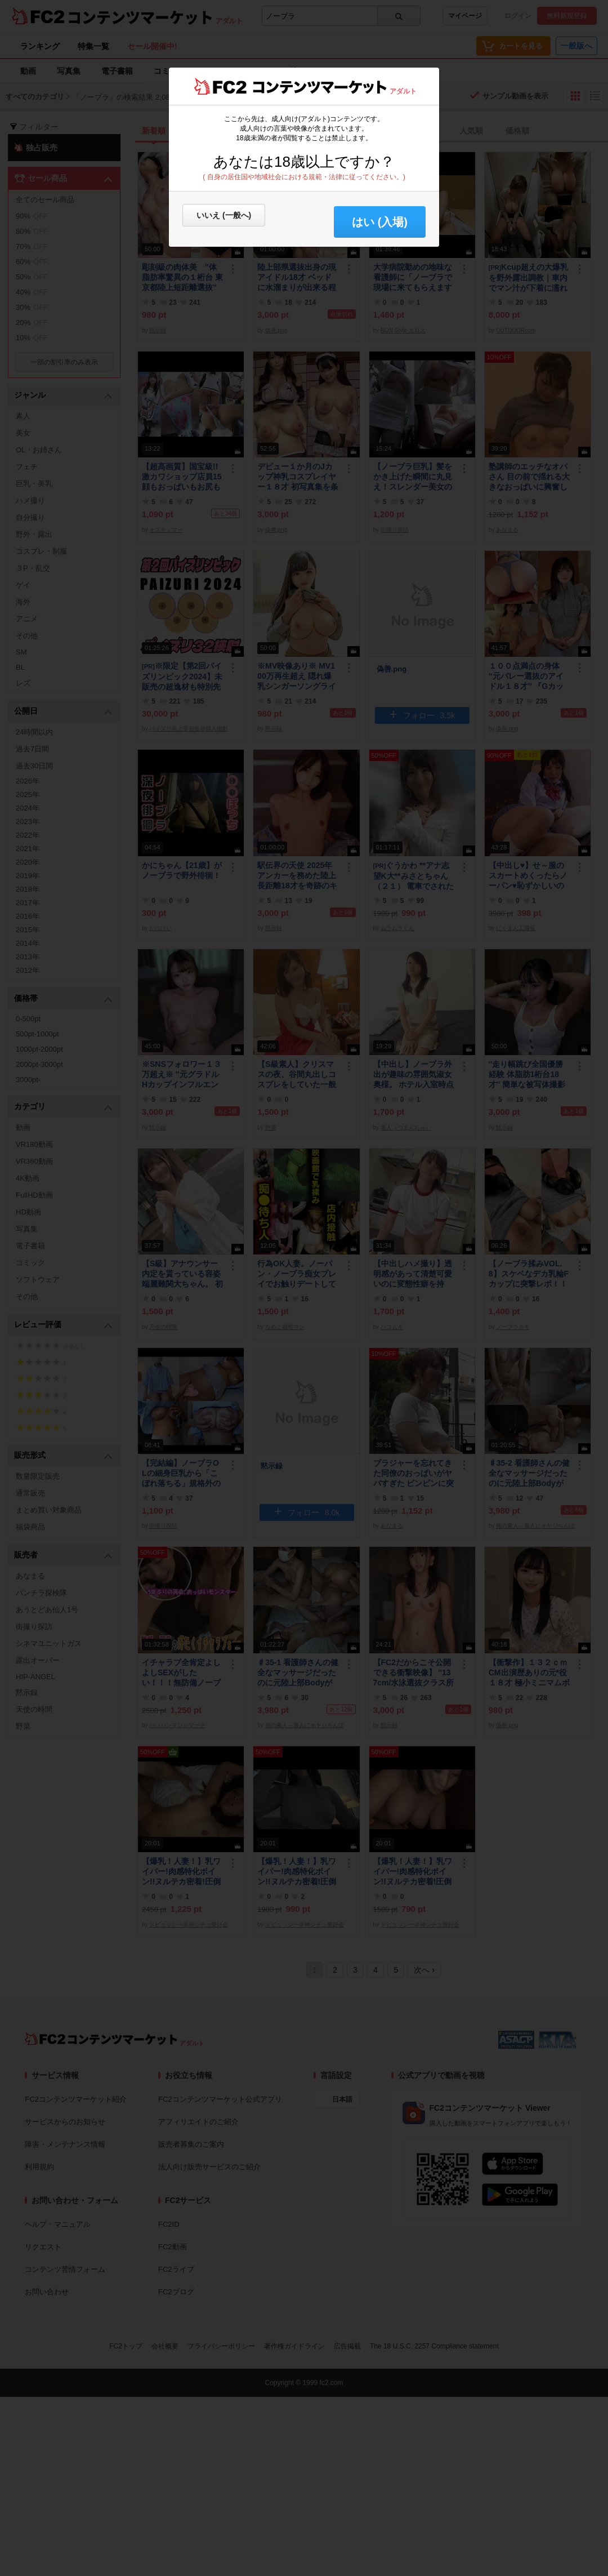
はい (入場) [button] (380, 222)
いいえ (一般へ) (223, 215)
